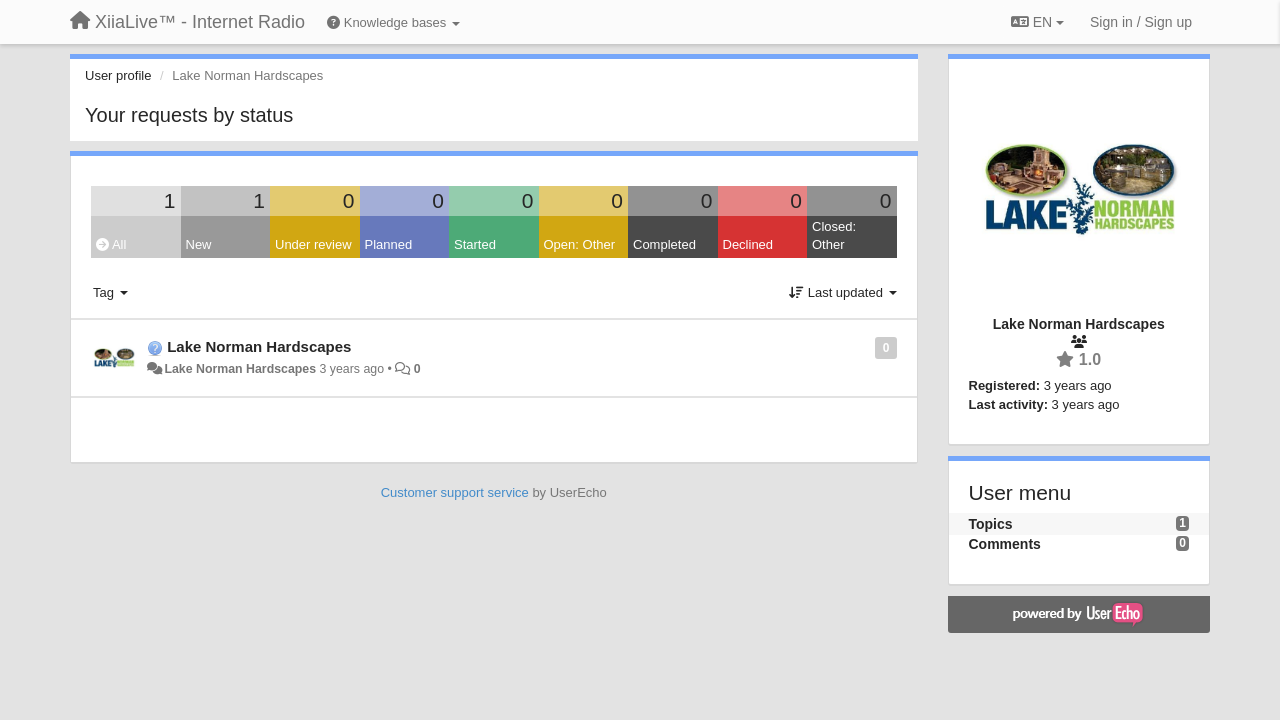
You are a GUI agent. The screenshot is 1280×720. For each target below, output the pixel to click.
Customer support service (455, 492)
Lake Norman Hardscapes (259, 346)
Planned (389, 244)
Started (475, 244)
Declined (748, 244)
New (199, 244)
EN (1037, 22)
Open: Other (580, 244)
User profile (118, 75)
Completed (664, 244)
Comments (1005, 544)
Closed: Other (834, 236)
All (111, 244)
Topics (991, 524)
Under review (313, 244)
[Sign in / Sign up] (1141, 22)
